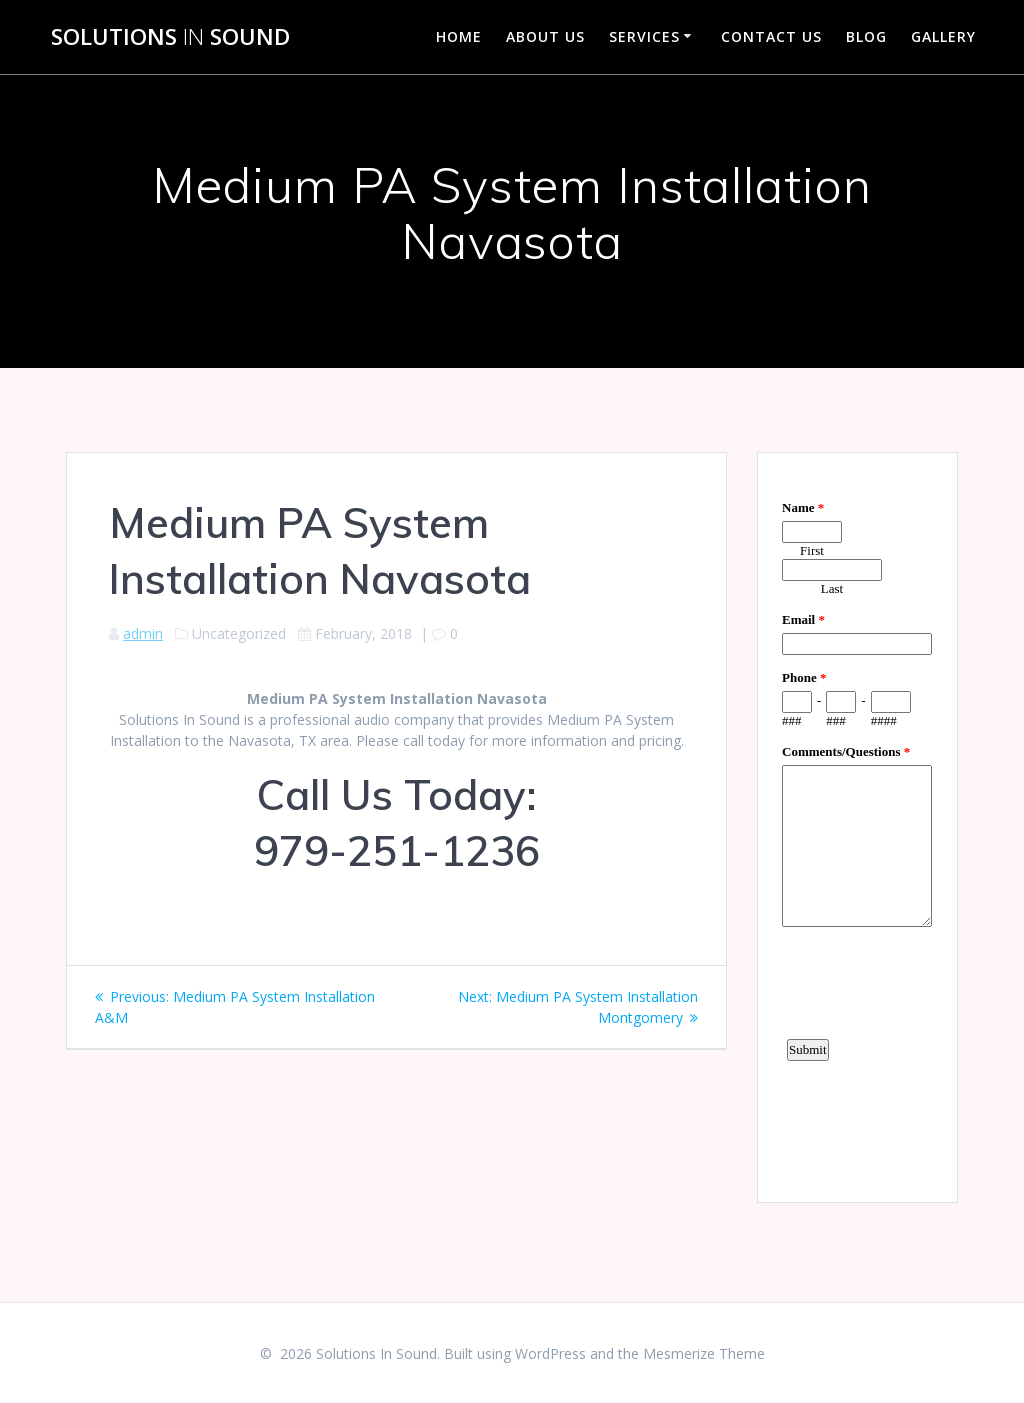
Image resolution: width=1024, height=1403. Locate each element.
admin (143, 633)
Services (644, 36)
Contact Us (771, 36)
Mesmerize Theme (704, 1353)
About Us (545, 36)
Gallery (943, 36)
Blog (866, 36)
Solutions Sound (170, 37)
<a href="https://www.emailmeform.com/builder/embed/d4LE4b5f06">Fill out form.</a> (857, 825)
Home (459, 36)
